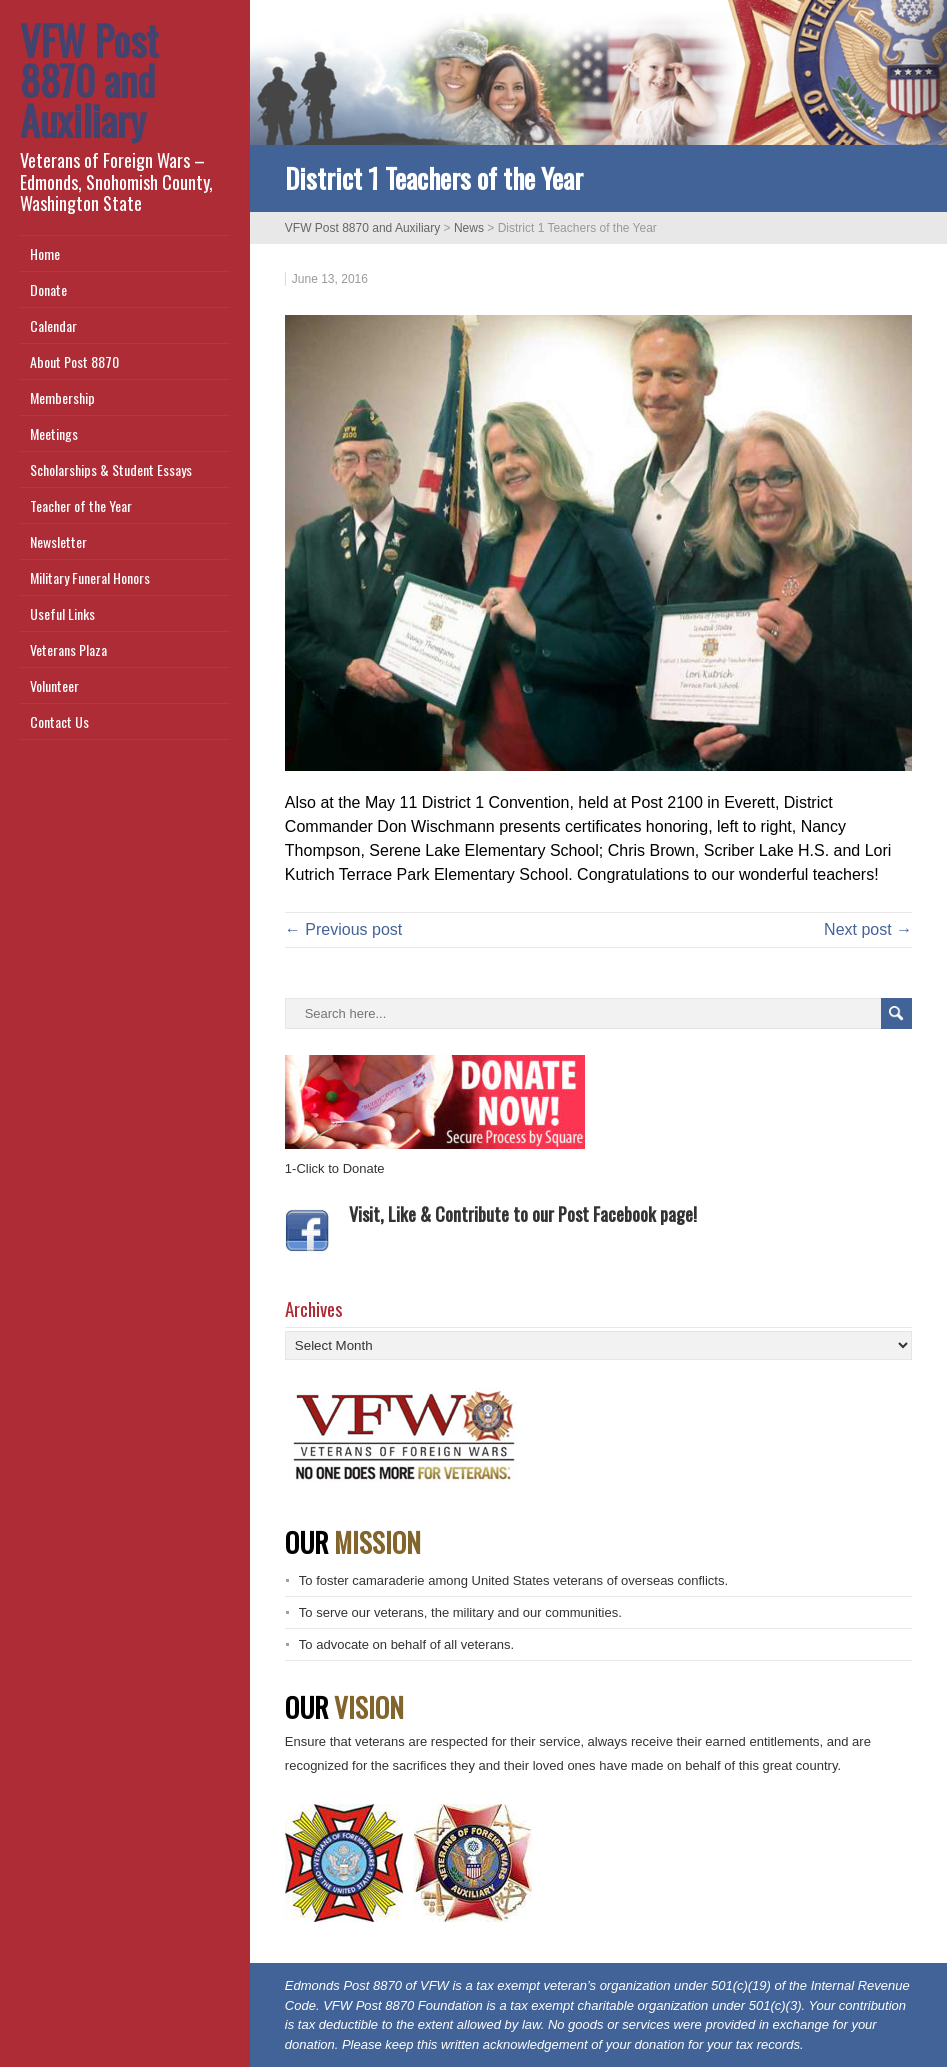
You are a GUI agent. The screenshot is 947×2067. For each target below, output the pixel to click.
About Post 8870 (74, 361)
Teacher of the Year (81, 505)
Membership (62, 397)
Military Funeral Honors (90, 577)
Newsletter (58, 541)
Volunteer (54, 685)
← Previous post (343, 929)
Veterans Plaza (68, 649)
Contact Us (59, 721)
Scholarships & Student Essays (111, 469)
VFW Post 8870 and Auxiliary (89, 80)
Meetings (54, 433)
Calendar (53, 325)
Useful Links (62, 613)
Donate (48, 289)
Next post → (868, 929)
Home (45, 253)
